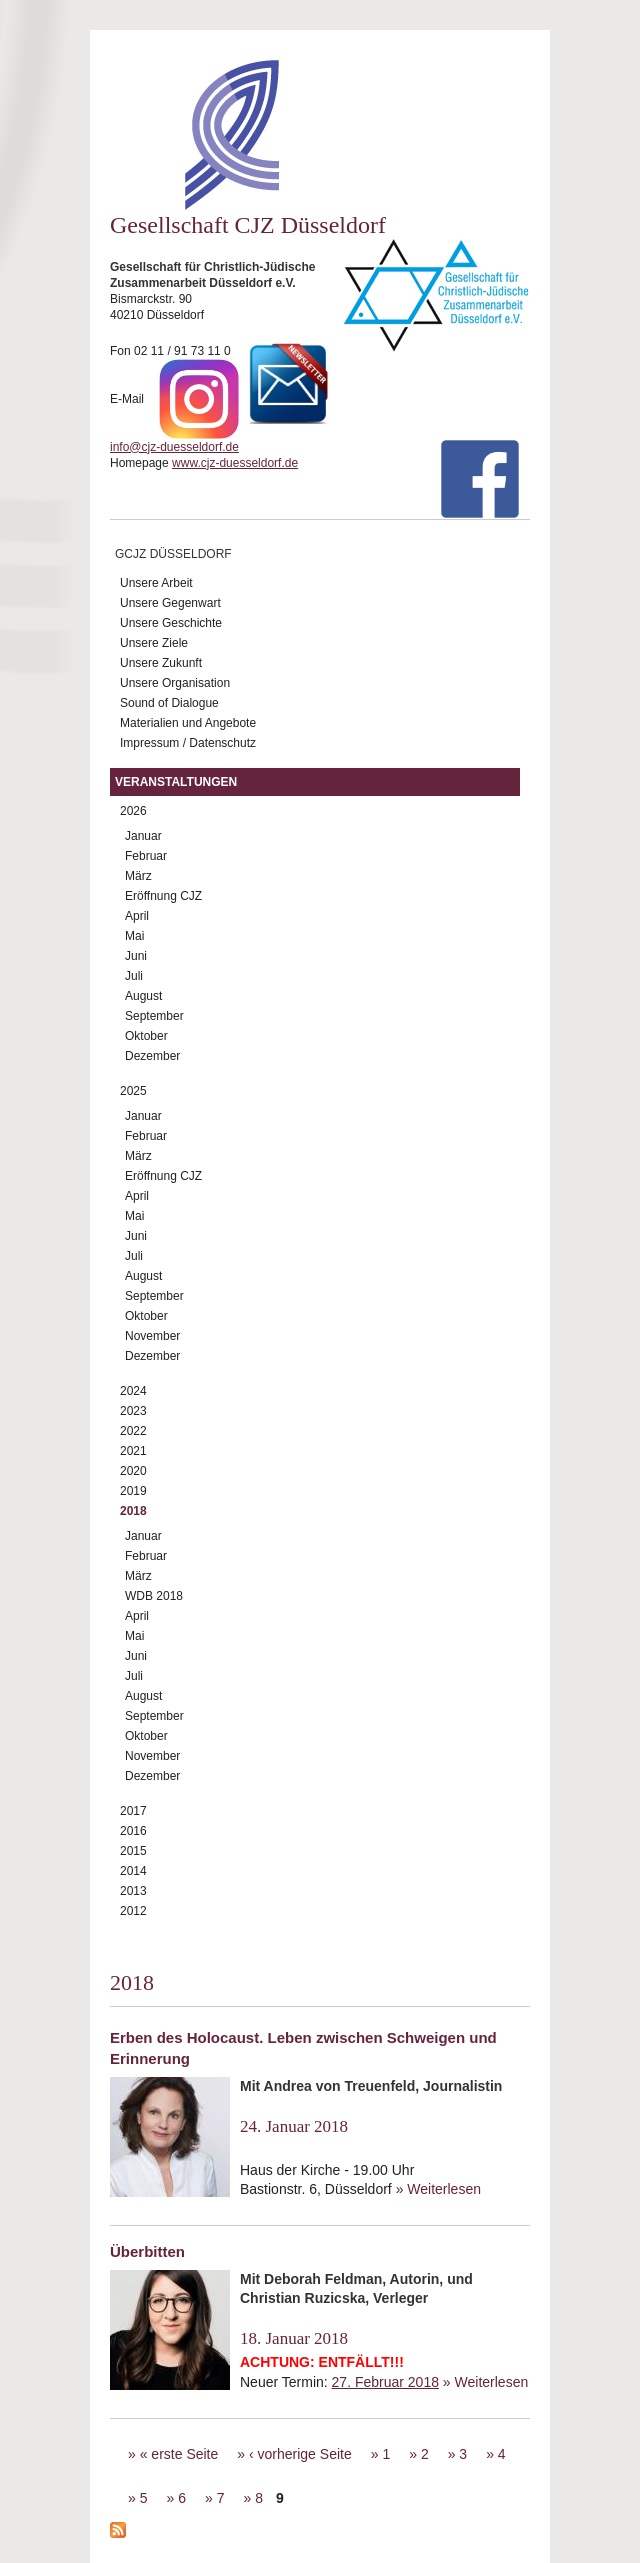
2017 (133, 1811)
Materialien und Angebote (188, 723)
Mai (134, 936)
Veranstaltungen (176, 782)
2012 (133, 1911)
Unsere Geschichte (171, 623)
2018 (133, 1511)
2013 (133, 1891)
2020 (133, 1471)
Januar (143, 836)
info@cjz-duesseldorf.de (174, 447)
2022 (133, 1431)
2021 (133, 1451)
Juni (136, 956)
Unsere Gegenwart (170, 603)
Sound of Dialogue (169, 703)
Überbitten (147, 2251)
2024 (133, 1391)
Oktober (146, 1036)
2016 (133, 1831)
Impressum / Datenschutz (188, 743)
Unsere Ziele (154, 643)
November (152, 1336)
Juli (134, 976)
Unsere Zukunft (161, 663)
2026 (133, 811)
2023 (133, 1411)
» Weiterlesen (438, 2189)
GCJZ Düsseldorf (173, 554)
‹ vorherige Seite (300, 2454)
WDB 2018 (154, 1596)
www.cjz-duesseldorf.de (235, 463)
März (138, 876)
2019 (133, 1491)
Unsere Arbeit (156, 583)
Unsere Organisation (175, 683)
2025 (133, 1091)
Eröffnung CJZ (163, 896)
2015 (133, 1851)
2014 (133, 1871)
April (137, 916)
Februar (146, 856)
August (143, 996)
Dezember (152, 1056)
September (154, 1016)
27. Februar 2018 (385, 2382)
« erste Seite (179, 2454)
